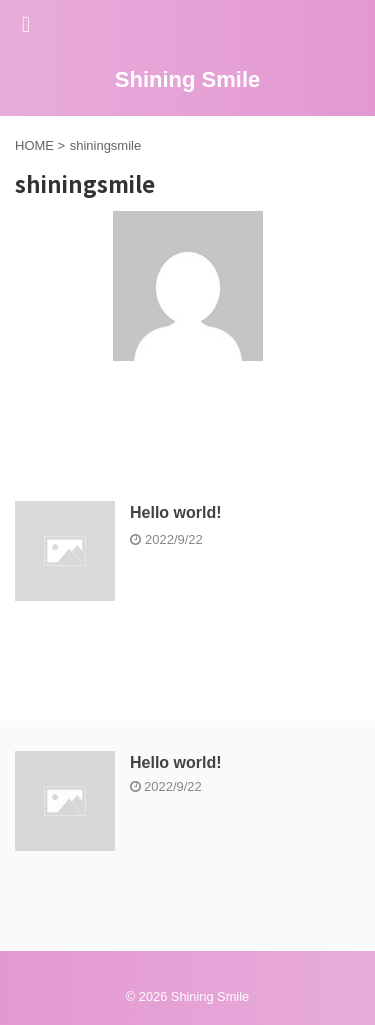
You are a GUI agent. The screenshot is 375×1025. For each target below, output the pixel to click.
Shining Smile (187, 79)
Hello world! (176, 512)
